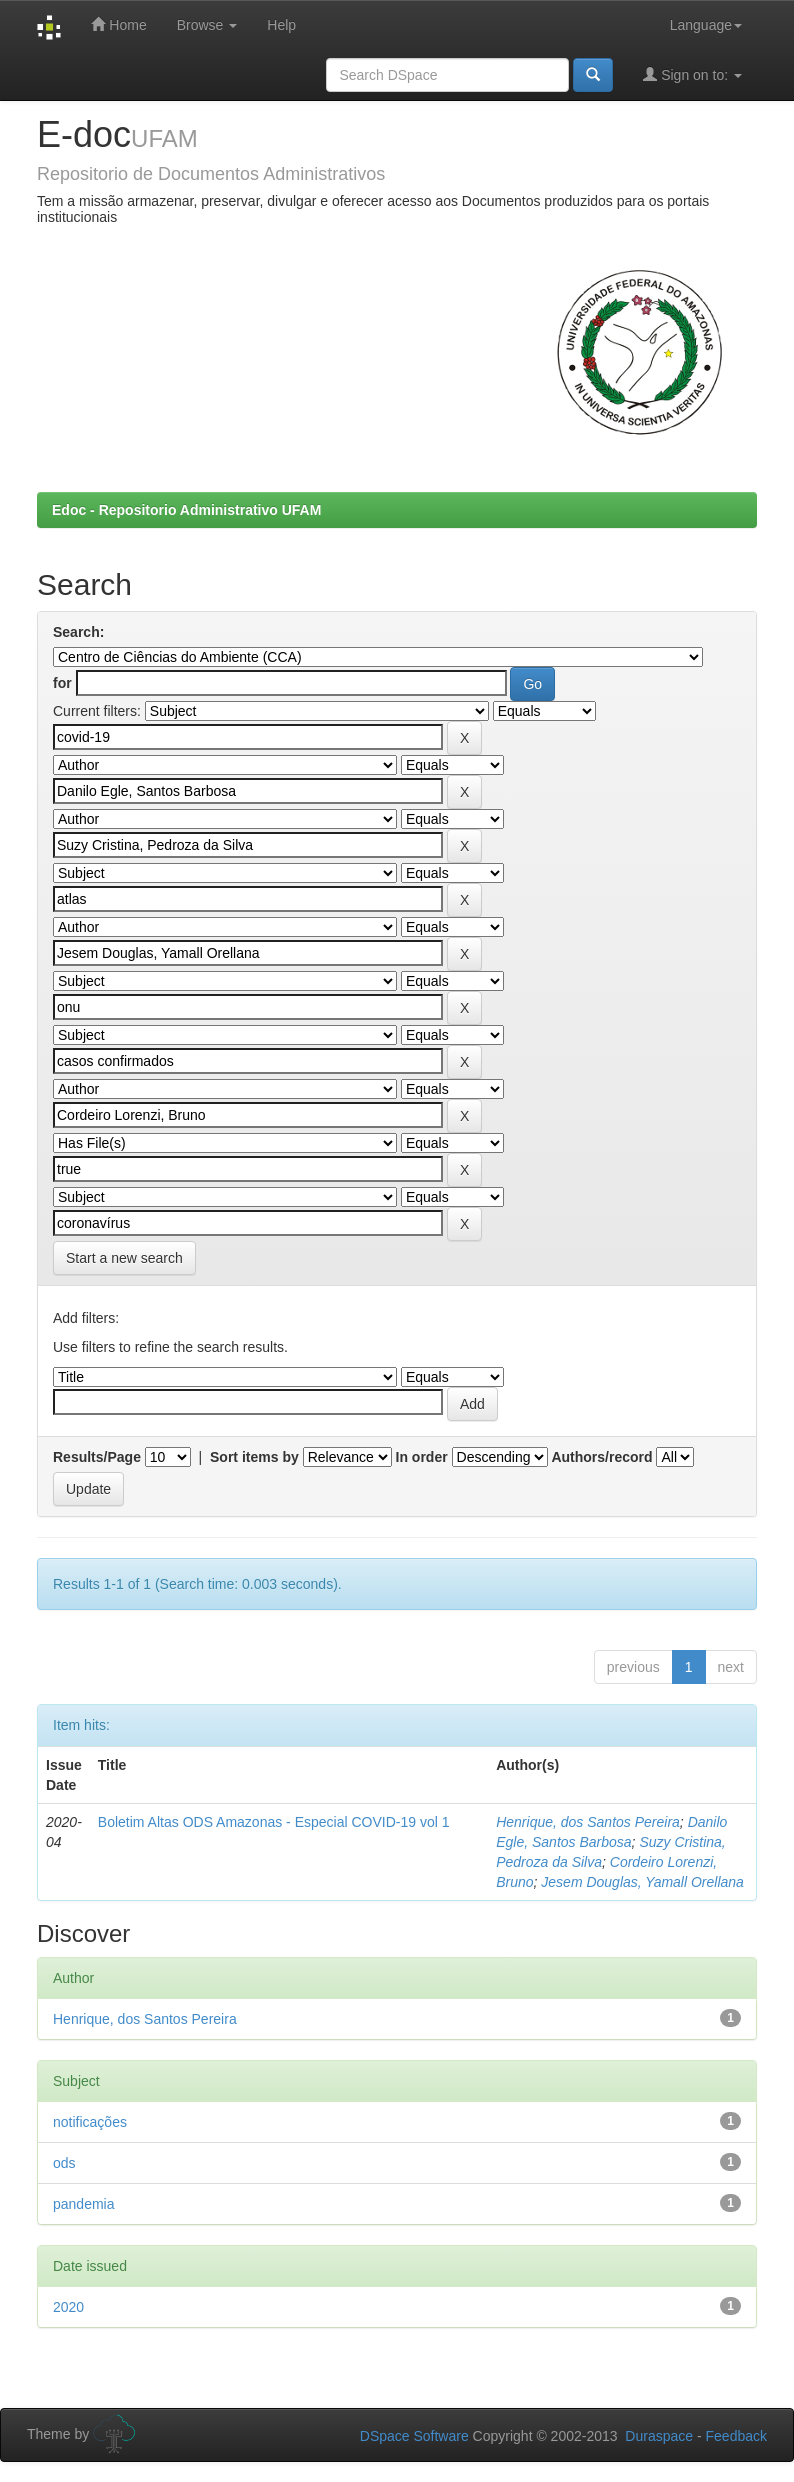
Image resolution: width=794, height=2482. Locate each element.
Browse (207, 25)
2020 (68, 2307)
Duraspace (659, 2436)
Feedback (736, 2436)
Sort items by (254, 1457)
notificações (90, 2122)
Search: (78, 632)
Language (706, 25)
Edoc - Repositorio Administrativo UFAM (186, 510)
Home (118, 24)
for (62, 683)
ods (64, 2163)
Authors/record (601, 1457)
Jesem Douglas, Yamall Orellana (642, 1882)
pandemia (84, 2204)
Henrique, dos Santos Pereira (588, 1822)
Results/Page (97, 1457)
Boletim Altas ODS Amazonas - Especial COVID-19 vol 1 (274, 1822)
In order (422, 1457)
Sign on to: (692, 74)
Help (281, 25)
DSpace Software (414, 2436)
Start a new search (124, 1258)
